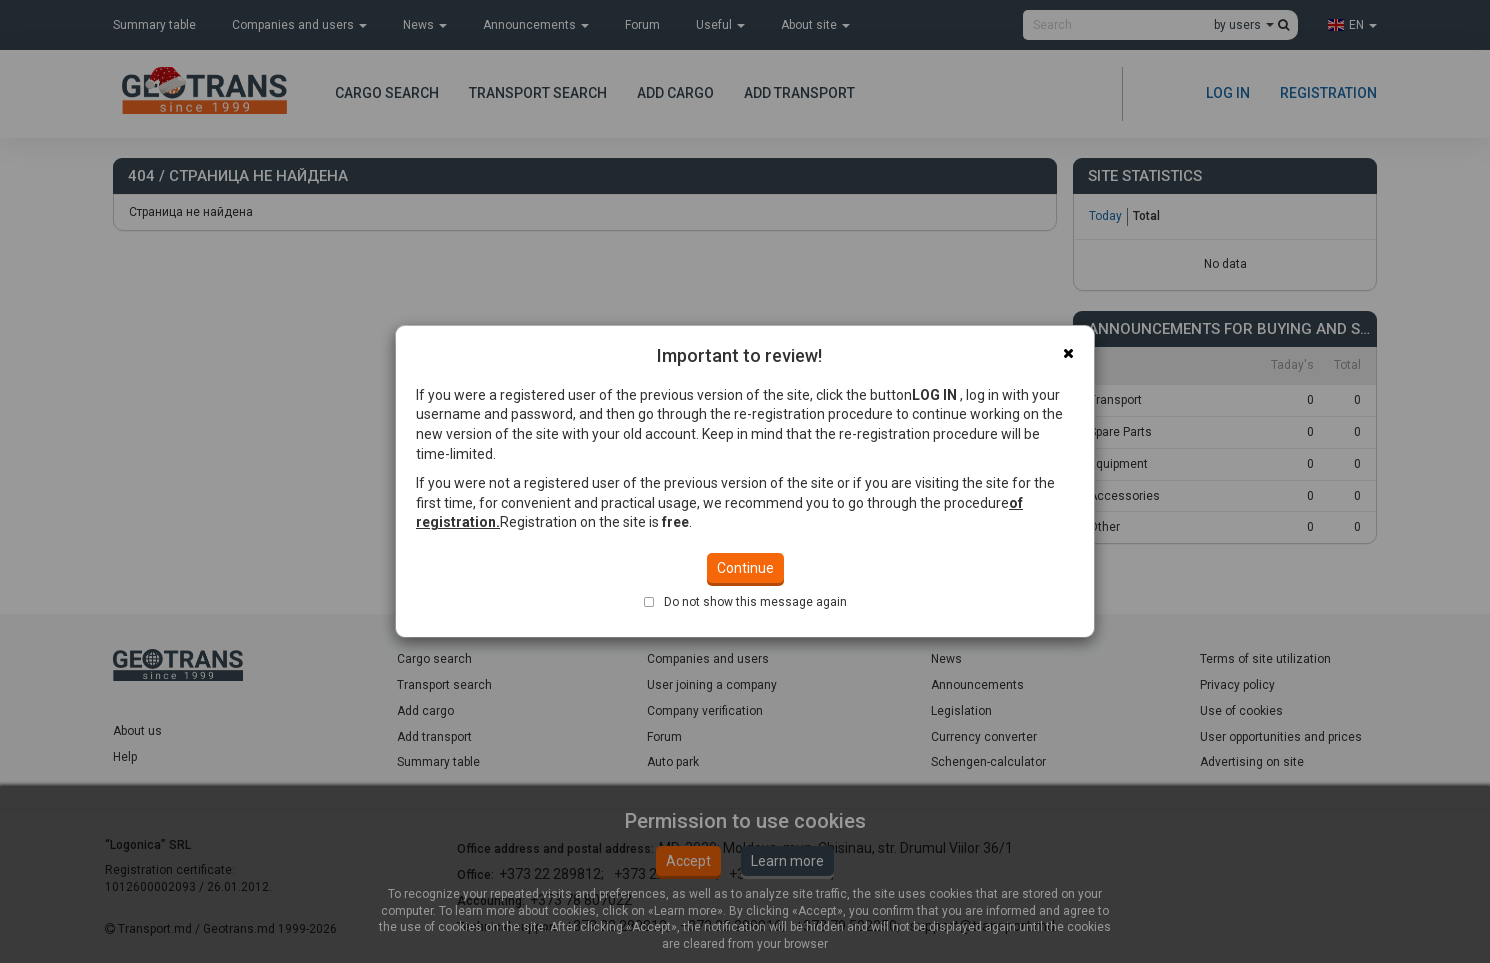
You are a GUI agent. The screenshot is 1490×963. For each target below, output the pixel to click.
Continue (745, 487)
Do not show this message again (755, 521)
